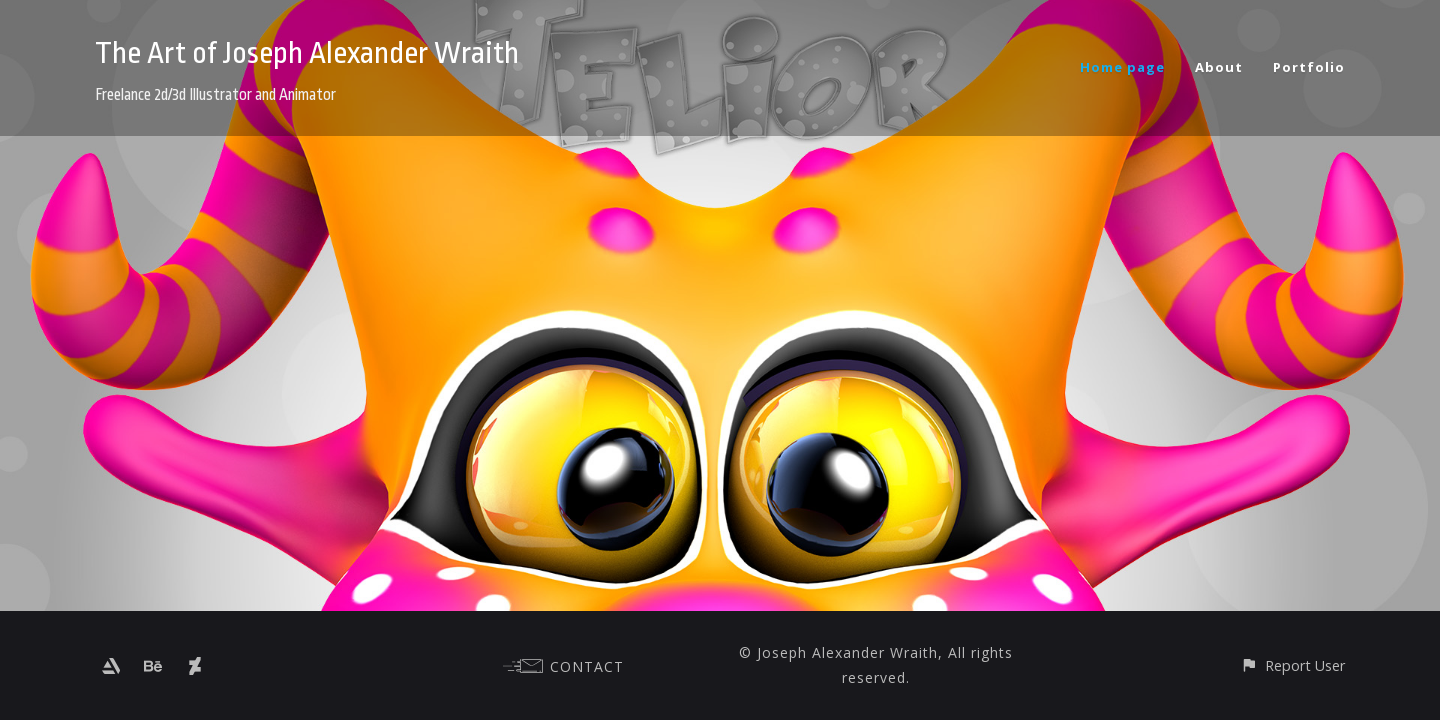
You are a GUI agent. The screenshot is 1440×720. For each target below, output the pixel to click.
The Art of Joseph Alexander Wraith (307, 53)
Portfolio (1309, 67)
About (1219, 67)
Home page (1122, 67)
